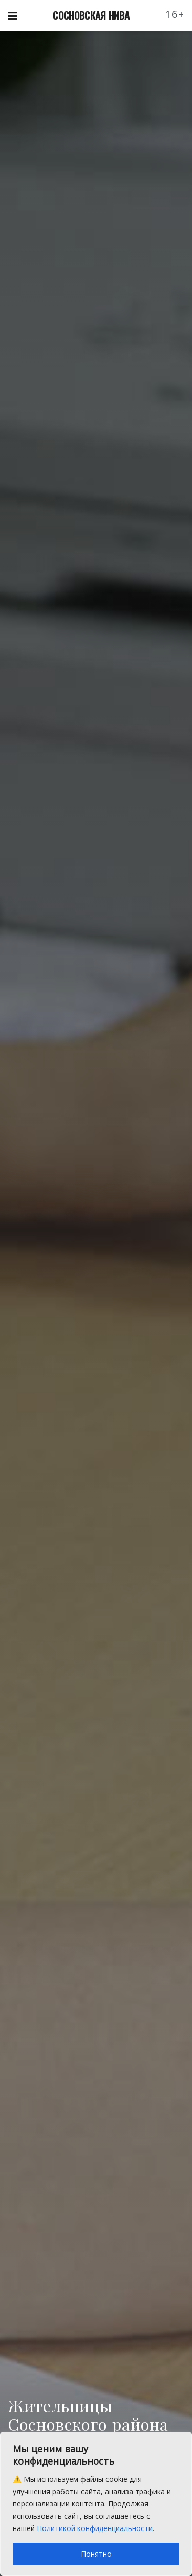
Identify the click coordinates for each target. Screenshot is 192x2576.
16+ (175, 14)
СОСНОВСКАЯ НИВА (91, 15)
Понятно (96, 2554)
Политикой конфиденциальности (95, 2528)
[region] (96, 2504)
